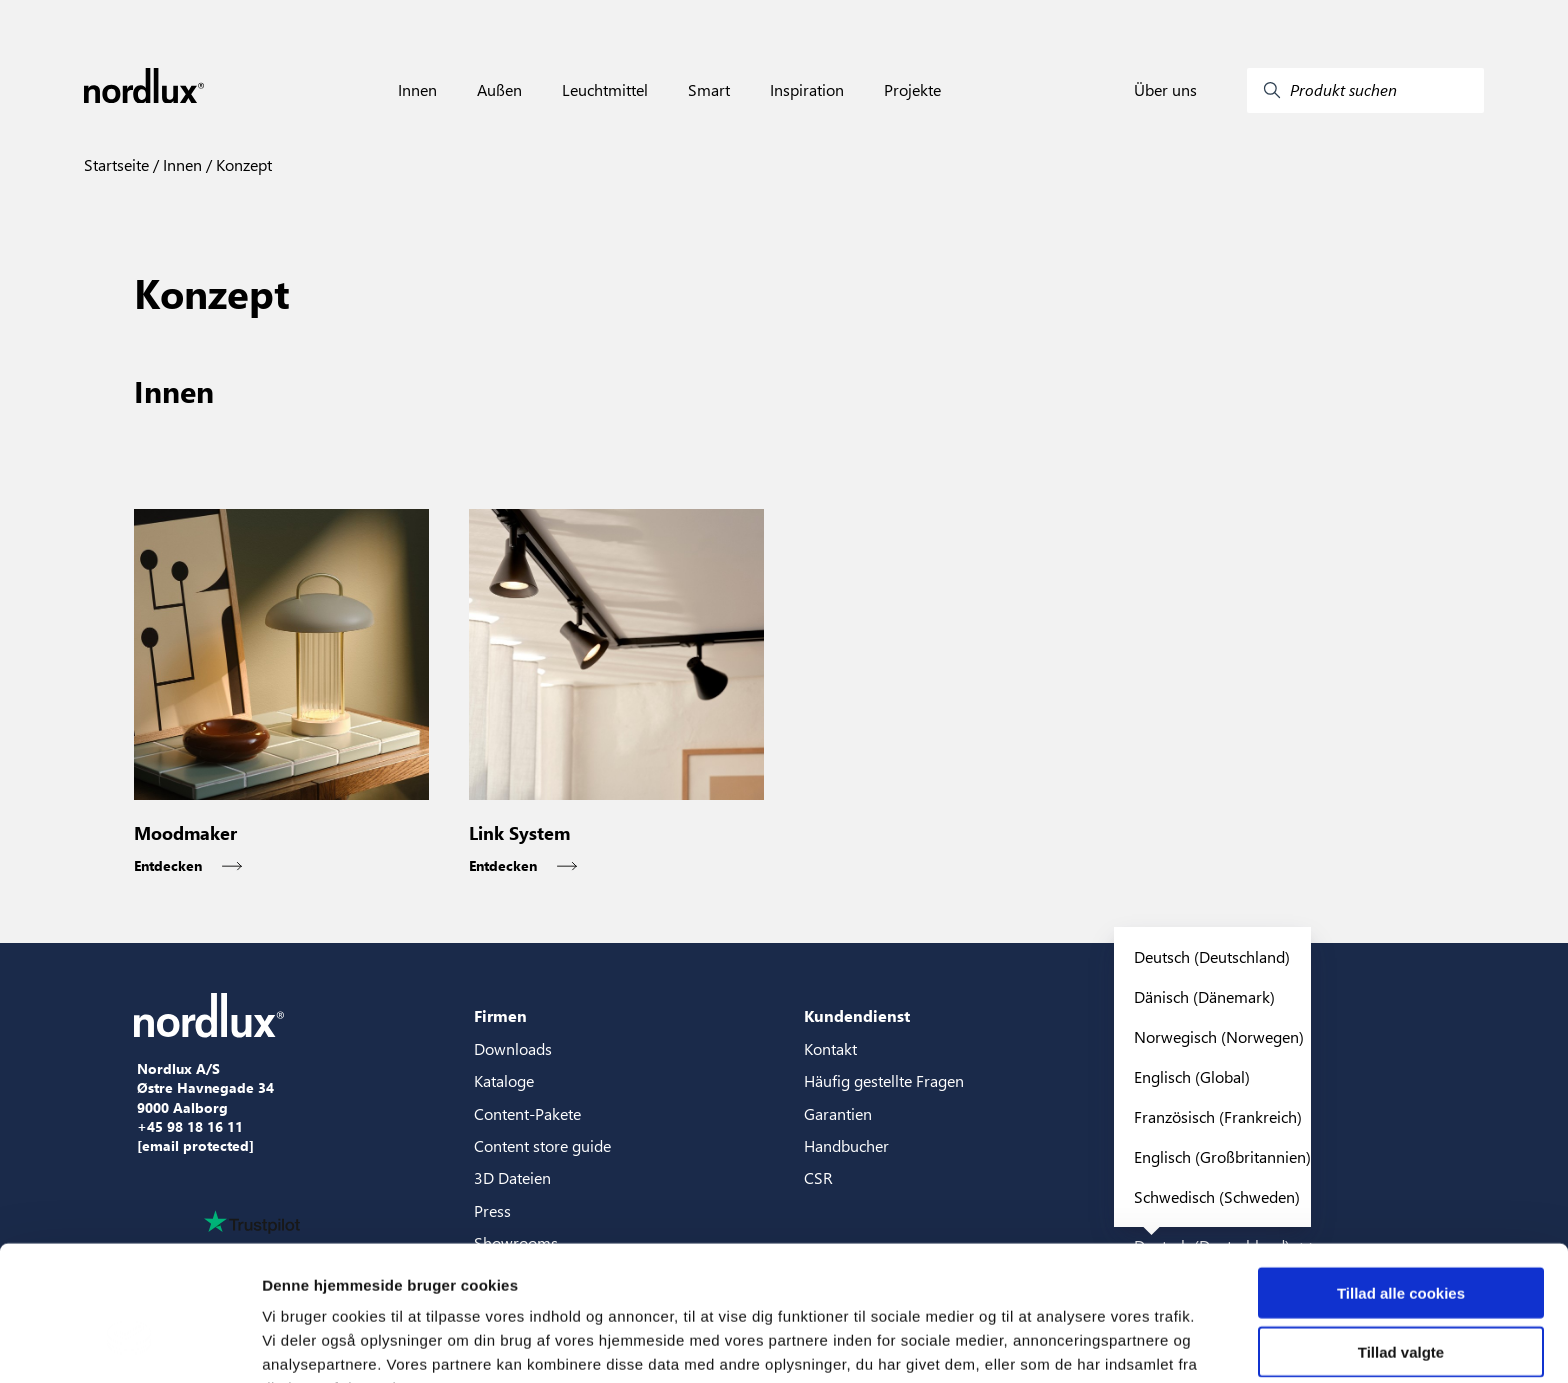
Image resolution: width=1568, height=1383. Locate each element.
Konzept (242, 164)
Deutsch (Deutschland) (1212, 956)
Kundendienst (857, 1015)
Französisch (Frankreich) (1218, 1116)
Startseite (116, 164)
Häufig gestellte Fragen (884, 1080)
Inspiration (807, 90)
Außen (499, 90)
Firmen (500, 1015)
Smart (709, 90)
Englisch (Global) (1192, 1076)
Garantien (838, 1113)
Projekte (912, 90)
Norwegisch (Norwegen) (1219, 1036)
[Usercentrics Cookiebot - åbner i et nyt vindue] (129, 1344)
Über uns (1165, 90)
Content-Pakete (527, 1113)
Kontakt (830, 1048)
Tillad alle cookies (1401, 1183)
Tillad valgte (1401, 1242)
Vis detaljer (1039, 1343)
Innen (417, 90)
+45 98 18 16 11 (190, 1127)
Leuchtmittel (605, 90)
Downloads (513, 1048)
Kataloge (504, 1080)
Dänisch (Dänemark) (1204, 996)
